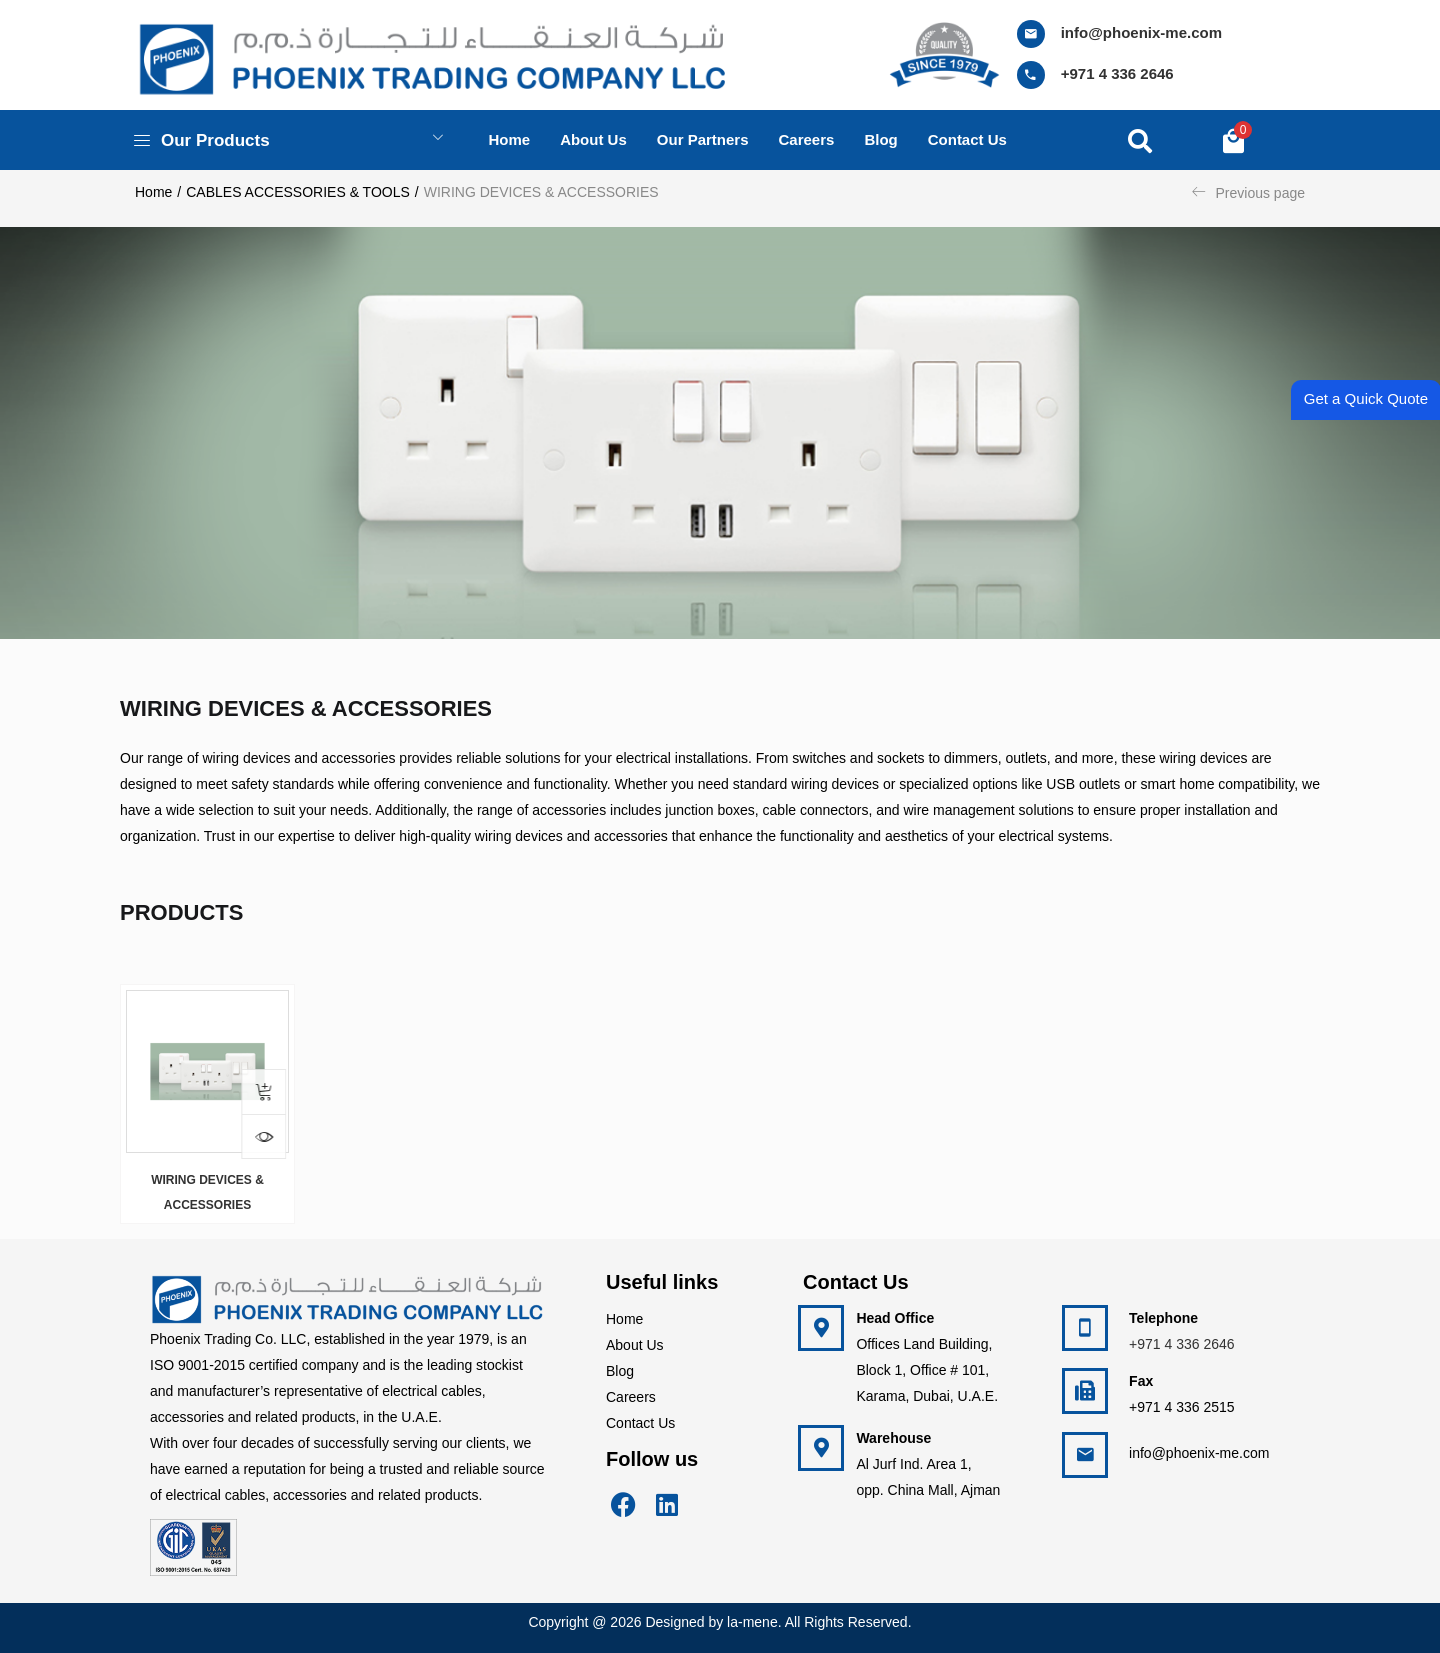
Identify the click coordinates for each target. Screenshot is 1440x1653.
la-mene (752, 1622)
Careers (807, 139)
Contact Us (640, 1423)
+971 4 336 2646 (1117, 73)
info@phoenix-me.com (1141, 32)
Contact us (967, 139)
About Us (635, 1345)
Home (509, 139)
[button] (1233, 140)
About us (593, 139)
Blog (880, 139)
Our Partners (703, 139)
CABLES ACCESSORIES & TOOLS (298, 192)
